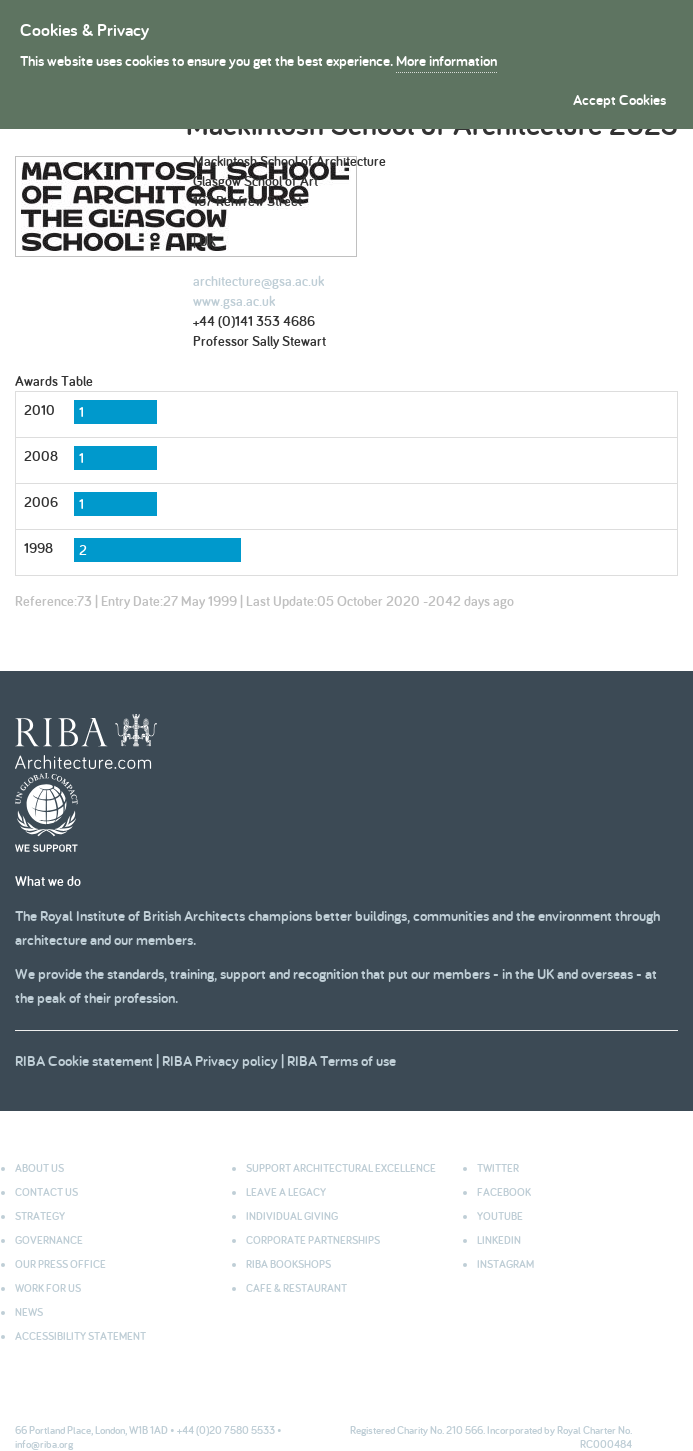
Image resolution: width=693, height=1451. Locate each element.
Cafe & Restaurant (296, 1288)
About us (39, 1168)
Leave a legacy (286, 1192)
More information (446, 60)
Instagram (505, 1264)
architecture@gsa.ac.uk (258, 281)
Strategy (40, 1216)
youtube (500, 1216)
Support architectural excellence (341, 1168)
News (29, 1312)
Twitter (498, 1168)
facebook (504, 1192)
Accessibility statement (80, 1336)
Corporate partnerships (313, 1240)
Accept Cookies (619, 99)
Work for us (48, 1288)
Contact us (46, 1192)
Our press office (60, 1264)
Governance (49, 1240)
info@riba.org (44, 1444)
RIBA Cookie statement (84, 1060)
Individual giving (292, 1216)
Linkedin (499, 1240)
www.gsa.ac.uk (234, 301)
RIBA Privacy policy (220, 1060)
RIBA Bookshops (288, 1264)
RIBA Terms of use (341, 1060)
